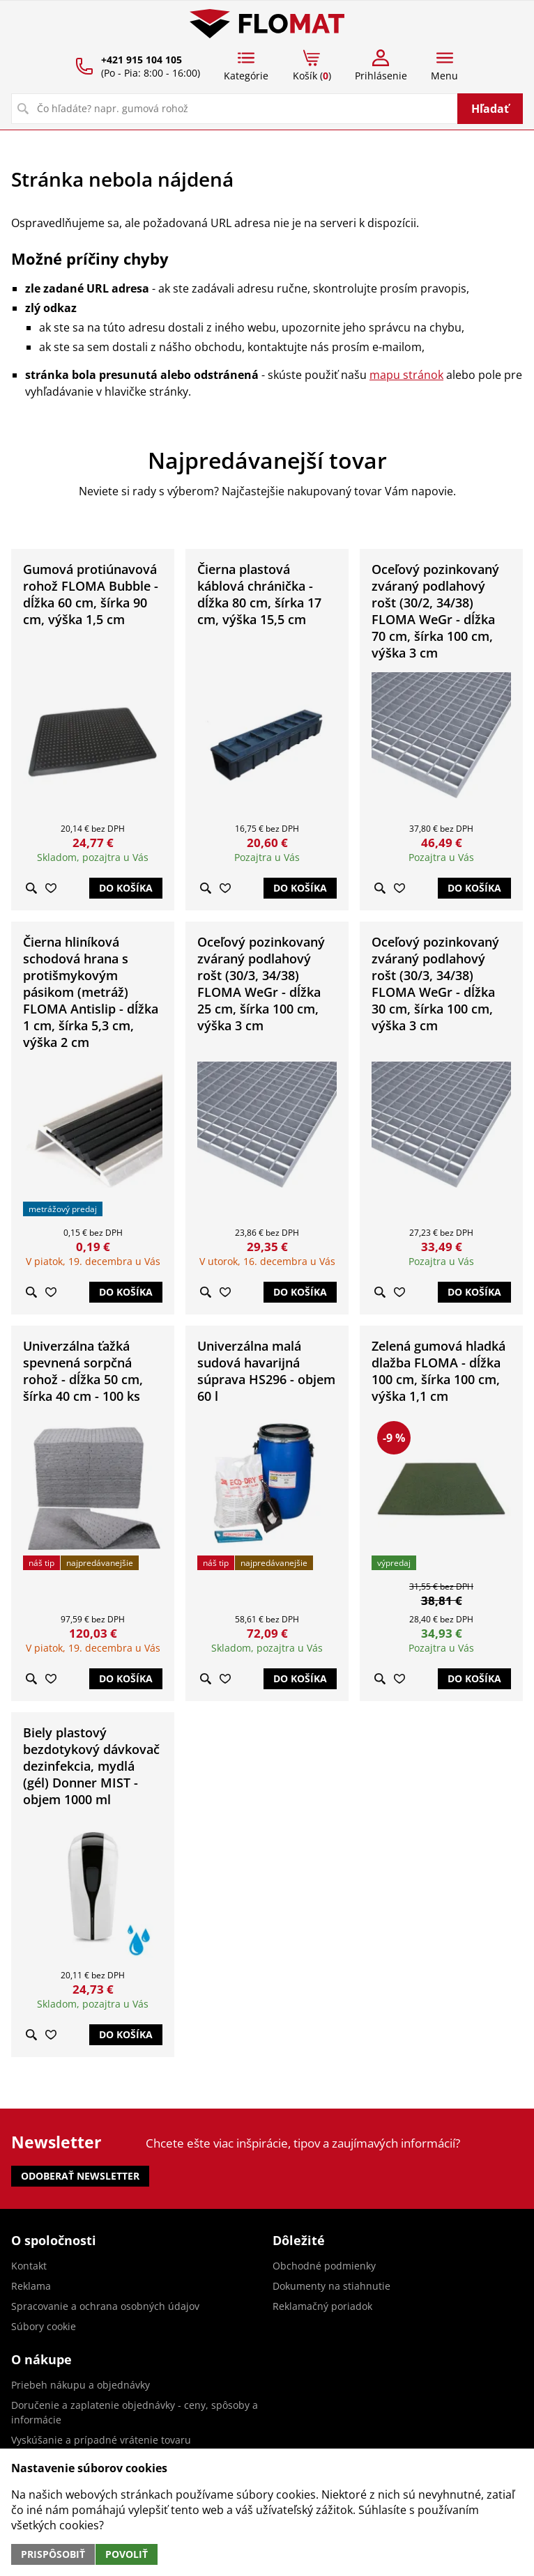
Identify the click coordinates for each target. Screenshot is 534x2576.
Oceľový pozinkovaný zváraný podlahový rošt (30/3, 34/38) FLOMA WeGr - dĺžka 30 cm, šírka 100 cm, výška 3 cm (435, 983)
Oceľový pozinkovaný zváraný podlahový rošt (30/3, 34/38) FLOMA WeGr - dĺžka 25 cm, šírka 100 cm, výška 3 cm (261, 983)
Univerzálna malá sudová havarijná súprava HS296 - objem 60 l (266, 1370)
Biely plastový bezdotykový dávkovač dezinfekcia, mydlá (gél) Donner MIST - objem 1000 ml (91, 1766)
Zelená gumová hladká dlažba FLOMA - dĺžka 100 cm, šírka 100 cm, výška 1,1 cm (438, 1370)
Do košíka (126, 887)
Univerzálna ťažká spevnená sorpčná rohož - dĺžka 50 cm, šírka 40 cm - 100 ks (83, 1370)
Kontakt (29, 2265)
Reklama (31, 2285)
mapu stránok (406, 374)
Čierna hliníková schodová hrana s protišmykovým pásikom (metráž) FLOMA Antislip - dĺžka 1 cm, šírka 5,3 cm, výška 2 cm (90, 991)
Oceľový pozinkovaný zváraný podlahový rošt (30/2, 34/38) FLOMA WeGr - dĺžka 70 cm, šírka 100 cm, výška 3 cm (435, 611)
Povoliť (126, 2554)
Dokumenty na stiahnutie (331, 2285)
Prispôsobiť (53, 2554)
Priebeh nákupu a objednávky (80, 2384)
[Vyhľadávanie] (235, 108)
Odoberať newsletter (80, 2175)
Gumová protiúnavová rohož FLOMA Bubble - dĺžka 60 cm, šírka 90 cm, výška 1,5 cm (90, 594)
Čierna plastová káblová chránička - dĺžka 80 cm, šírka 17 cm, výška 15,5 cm (259, 594)
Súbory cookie (43, 2326)
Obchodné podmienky (324, 2265)
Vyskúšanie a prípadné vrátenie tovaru (101, 2439)
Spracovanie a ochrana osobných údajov (105, 2306)
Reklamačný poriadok (322, 2306)
